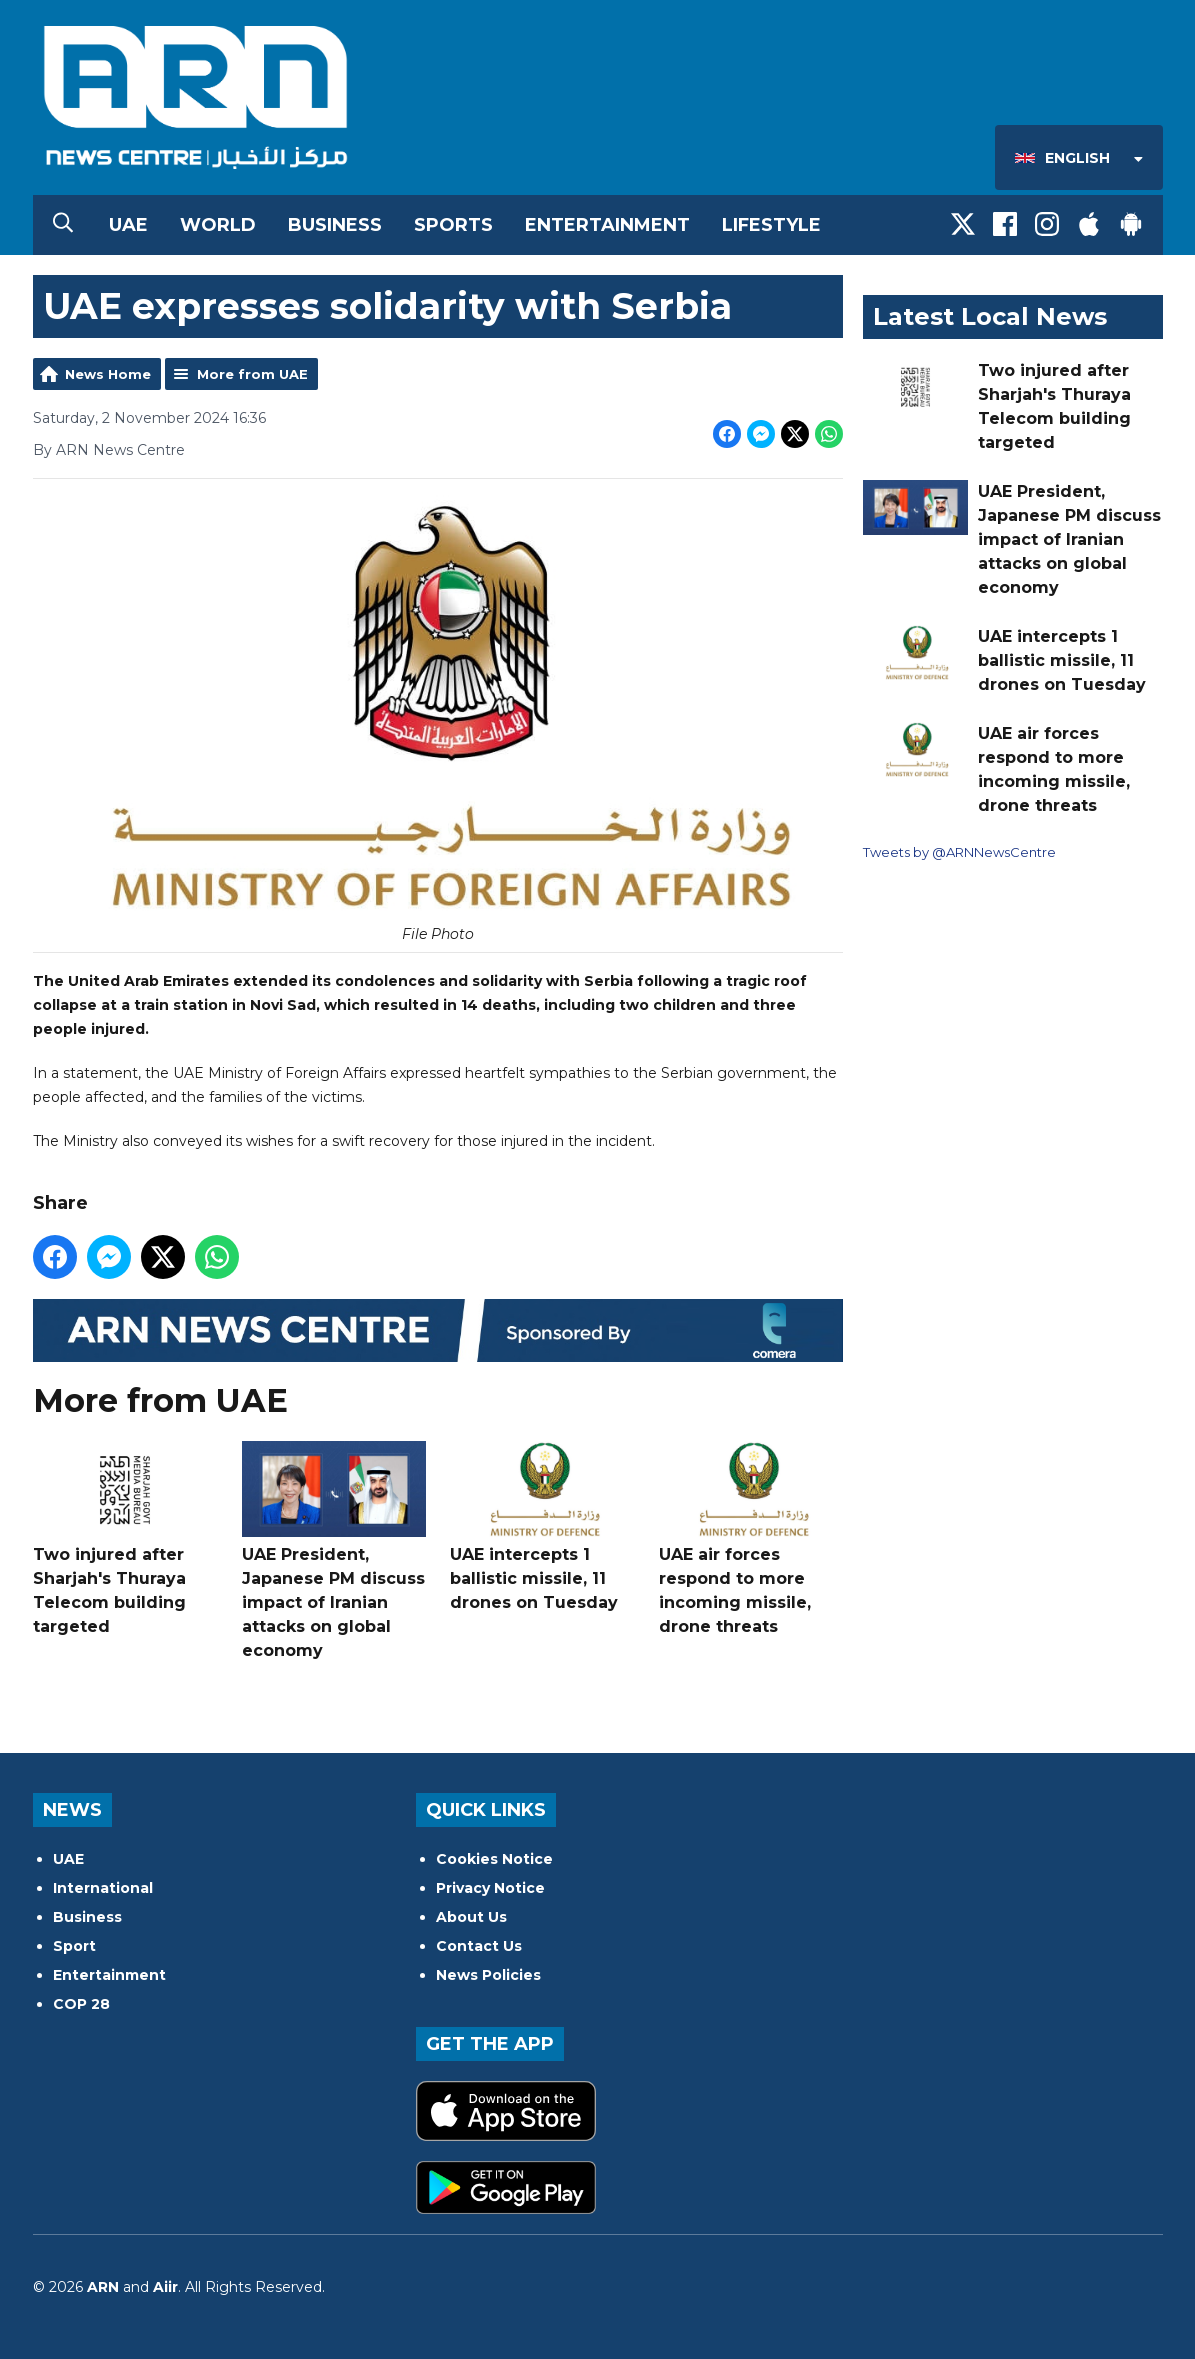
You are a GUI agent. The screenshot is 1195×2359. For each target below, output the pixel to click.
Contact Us (479, 1946)
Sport (74, 1946)
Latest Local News (990, 316)
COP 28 (81, 2004)
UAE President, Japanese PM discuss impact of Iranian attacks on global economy (333, 1550)
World (218, 225)
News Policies (488, 1975)
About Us (471, 1917)
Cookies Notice (494, 1859)
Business (335, 225)
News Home (108, 374)
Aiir (165, 2287)
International (103, 1888)
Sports (453, 225)
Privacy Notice (490, 1888)
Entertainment (607, 225)
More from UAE (252, 374)
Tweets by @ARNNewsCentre (959, 852)
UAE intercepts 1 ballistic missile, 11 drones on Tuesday (542, 1526)
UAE (128, 225)
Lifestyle (771, 225)
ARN (103, 2287)
